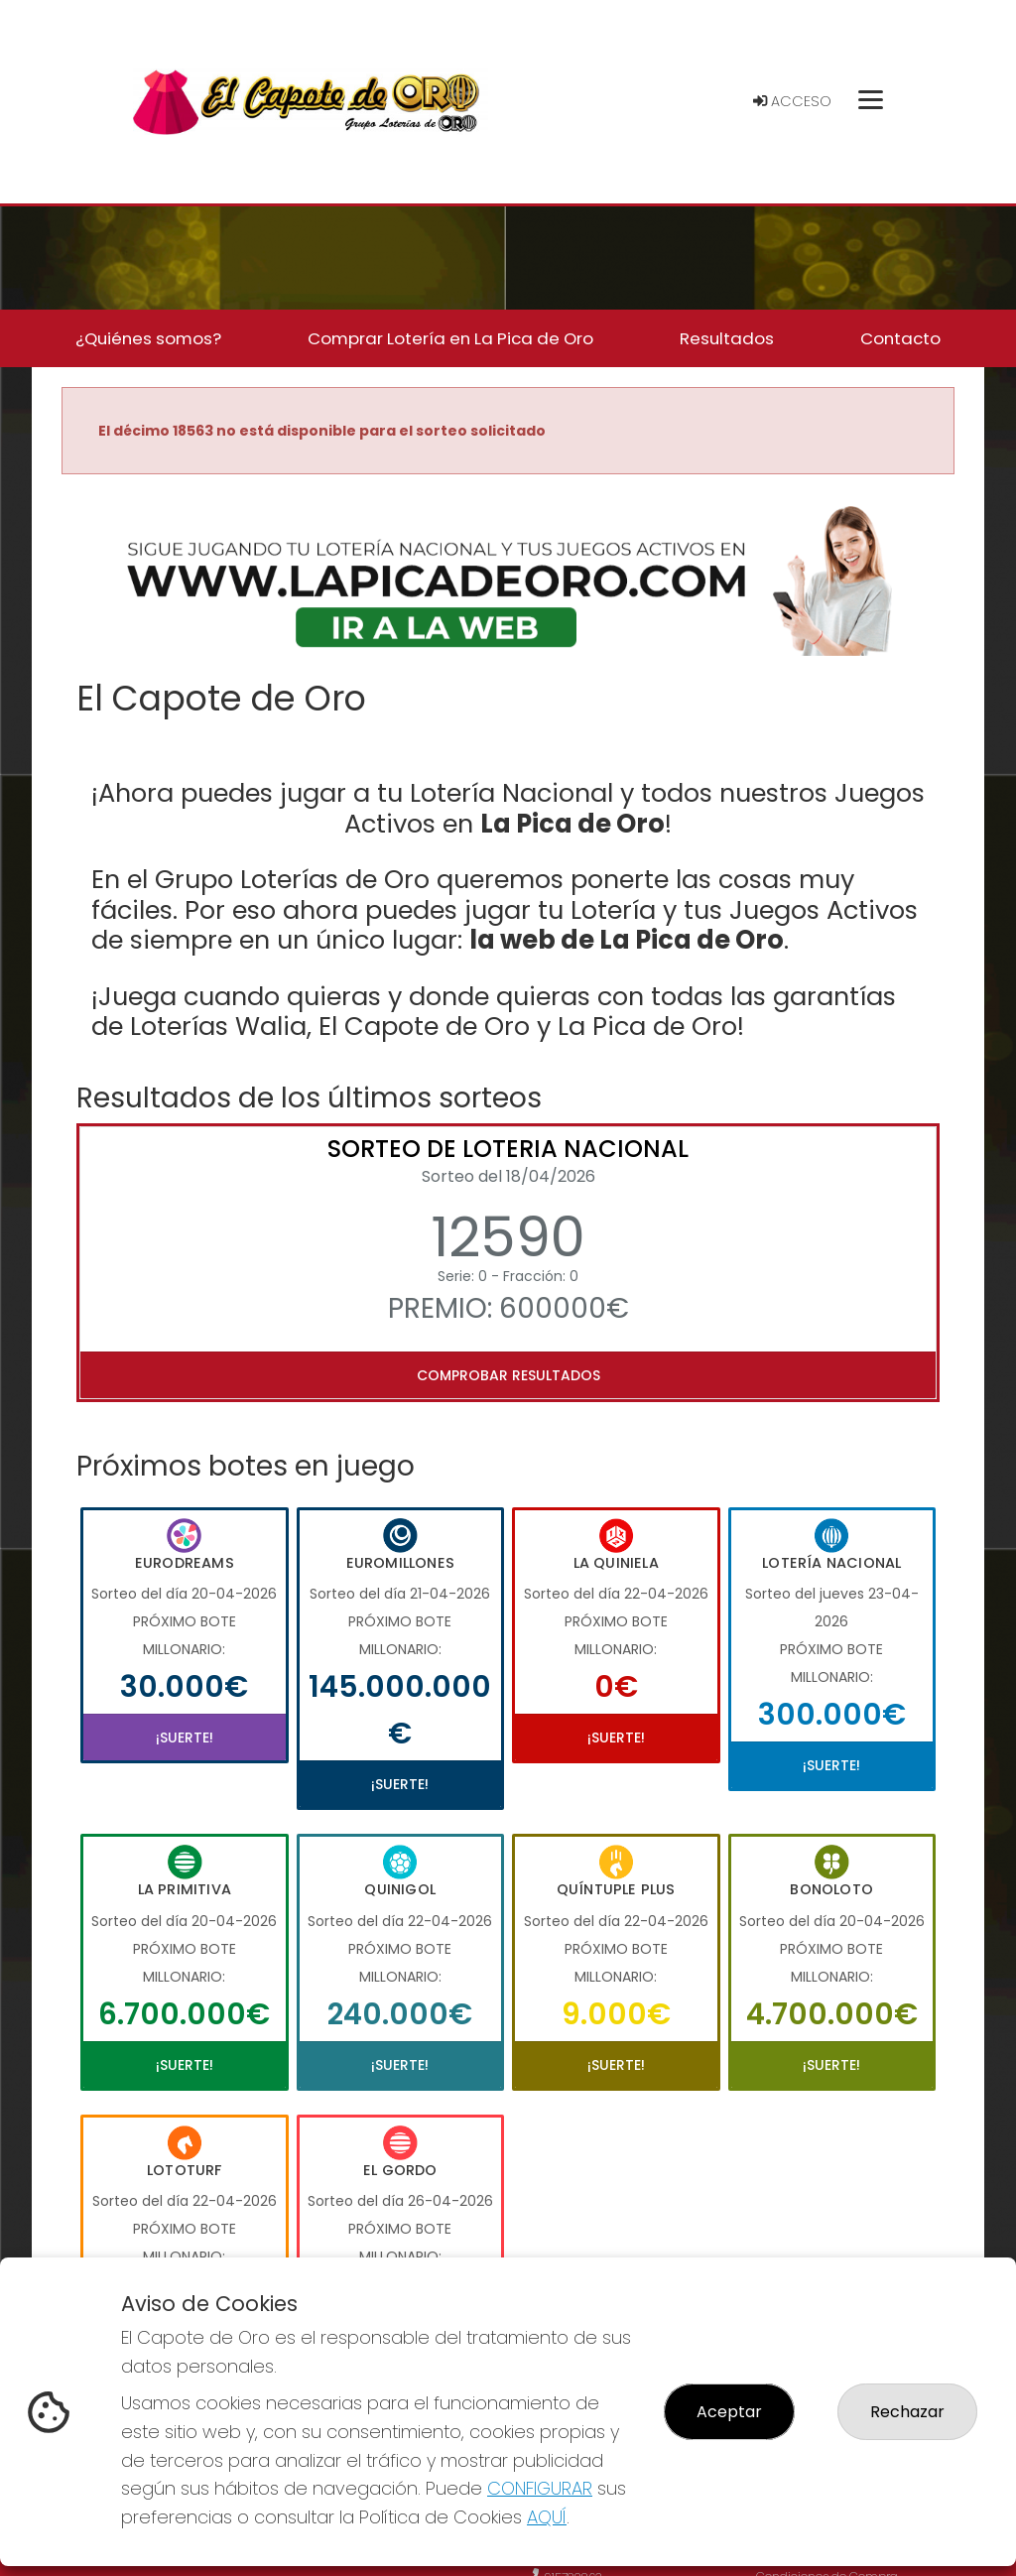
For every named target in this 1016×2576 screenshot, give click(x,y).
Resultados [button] (727, 338)
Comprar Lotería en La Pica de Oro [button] (450, 338)
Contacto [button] (900, 338)
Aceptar (729, 2411)
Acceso (792, 101)
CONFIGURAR (539, 2488)
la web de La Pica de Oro (626, 940)
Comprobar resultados (508, 1375)
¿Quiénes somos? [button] (148, 338)
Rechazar (907, 2411)
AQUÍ (547, 2517)
